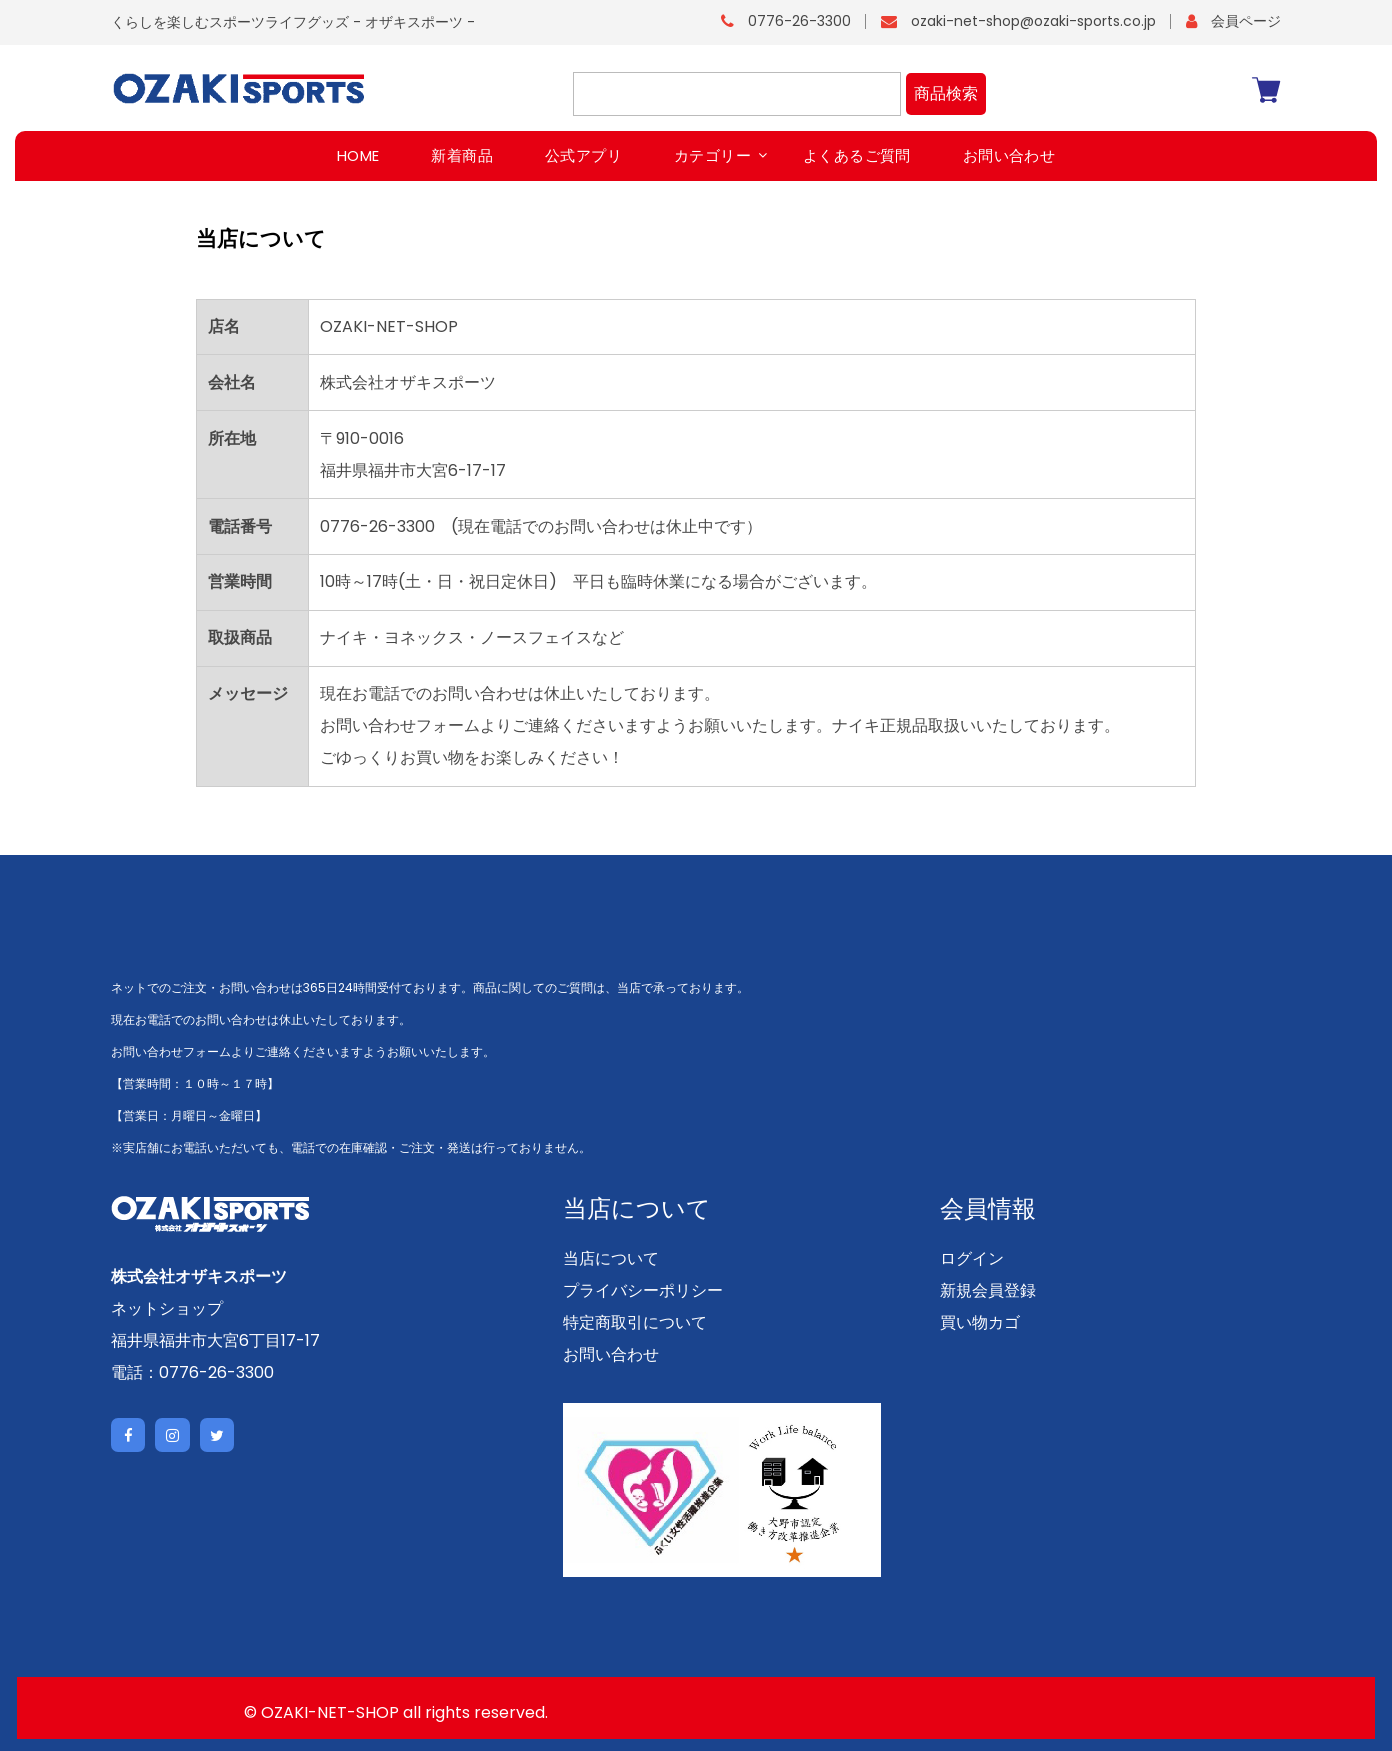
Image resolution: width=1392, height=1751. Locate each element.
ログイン (972, 1258)
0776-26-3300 (799, 21)
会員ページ (1246, 21)
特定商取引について (635, 1322)
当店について (611, 1258)
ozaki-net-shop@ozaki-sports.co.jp (1033, 21)
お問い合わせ (611, 1354)
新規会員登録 (988, 1290)
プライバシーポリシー (643, 1290)
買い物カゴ (980, 1322)
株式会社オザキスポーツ (199, 1275)
